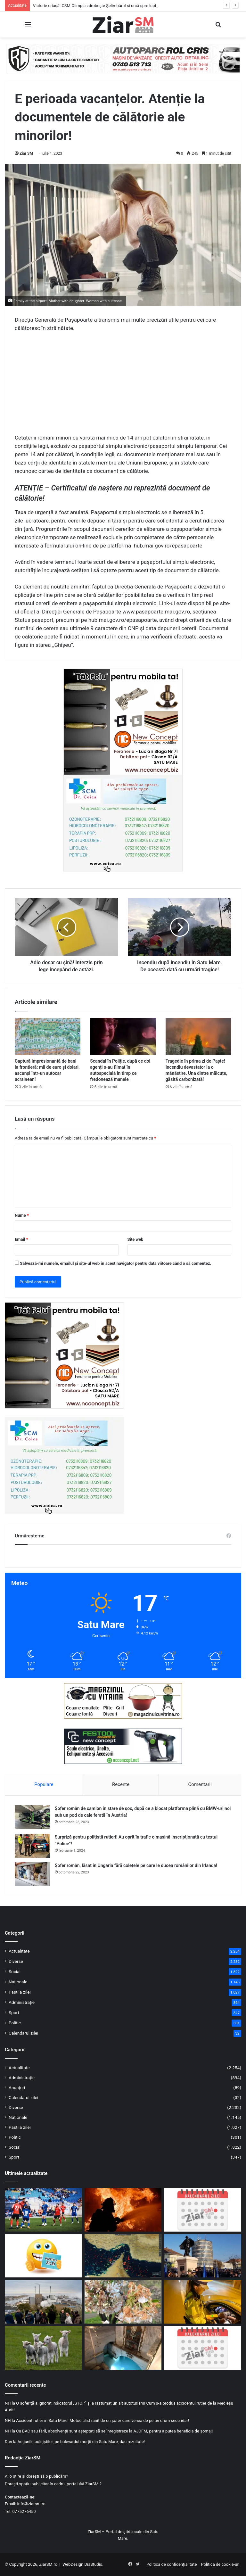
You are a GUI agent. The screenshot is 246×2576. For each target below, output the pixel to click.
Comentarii (200, 1784)
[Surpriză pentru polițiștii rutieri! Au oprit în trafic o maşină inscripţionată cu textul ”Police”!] (32, 1846)
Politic (15, 2022)
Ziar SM (26, 153)
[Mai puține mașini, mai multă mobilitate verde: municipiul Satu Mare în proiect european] (43, 2302)
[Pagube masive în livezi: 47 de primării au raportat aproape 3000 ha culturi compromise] (123, 2302)
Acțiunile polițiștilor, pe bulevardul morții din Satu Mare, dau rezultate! (81, 2441)
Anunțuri (17, 2087)
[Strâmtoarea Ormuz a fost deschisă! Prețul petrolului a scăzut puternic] (123, 2256)
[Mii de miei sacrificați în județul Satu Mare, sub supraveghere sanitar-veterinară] (43, 2348)
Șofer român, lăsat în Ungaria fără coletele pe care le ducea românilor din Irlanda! (136, 1865)
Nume (22, 1215)
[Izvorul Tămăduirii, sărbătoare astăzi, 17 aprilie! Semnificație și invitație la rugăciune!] (123, 2348)
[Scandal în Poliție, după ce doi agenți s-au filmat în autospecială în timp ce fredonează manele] (123, 1036)
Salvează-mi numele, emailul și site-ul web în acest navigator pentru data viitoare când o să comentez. (115, 1263)
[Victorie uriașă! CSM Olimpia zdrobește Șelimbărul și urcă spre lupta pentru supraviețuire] (43, 2210)
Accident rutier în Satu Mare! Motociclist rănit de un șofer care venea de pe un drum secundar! (102, 2420)
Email (21, 1239)
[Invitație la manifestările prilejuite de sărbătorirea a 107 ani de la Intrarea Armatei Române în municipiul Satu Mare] (202, 2256)
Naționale (18, 1981)
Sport (14, 2012)
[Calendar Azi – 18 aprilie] (202, 2210)
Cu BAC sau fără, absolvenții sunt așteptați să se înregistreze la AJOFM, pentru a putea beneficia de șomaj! (114, 2431)
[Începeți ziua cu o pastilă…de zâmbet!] (43, 2256)
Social (14, 1971)
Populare (43, 1784)
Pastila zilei (20, 1992)
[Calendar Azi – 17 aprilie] (202, 2348)
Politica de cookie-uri (220, 2564)
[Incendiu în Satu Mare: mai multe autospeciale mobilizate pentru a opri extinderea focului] (123, 2210)
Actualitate (19, 1951)
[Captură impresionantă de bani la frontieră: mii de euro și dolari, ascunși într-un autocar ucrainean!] (47, 1036)
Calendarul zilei (23, 2033)
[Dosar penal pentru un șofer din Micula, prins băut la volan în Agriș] (202, 2302)
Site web (135, 1239)
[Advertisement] (123, 385)
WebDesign (72, 2564)
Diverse (16, 1961)
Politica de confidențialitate (171, 2564)
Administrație (22, 2002)
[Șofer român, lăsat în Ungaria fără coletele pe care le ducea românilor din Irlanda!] (32, 1874)
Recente (120, 1784)
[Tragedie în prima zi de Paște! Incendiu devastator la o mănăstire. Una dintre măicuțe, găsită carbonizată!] (198, 1036)
